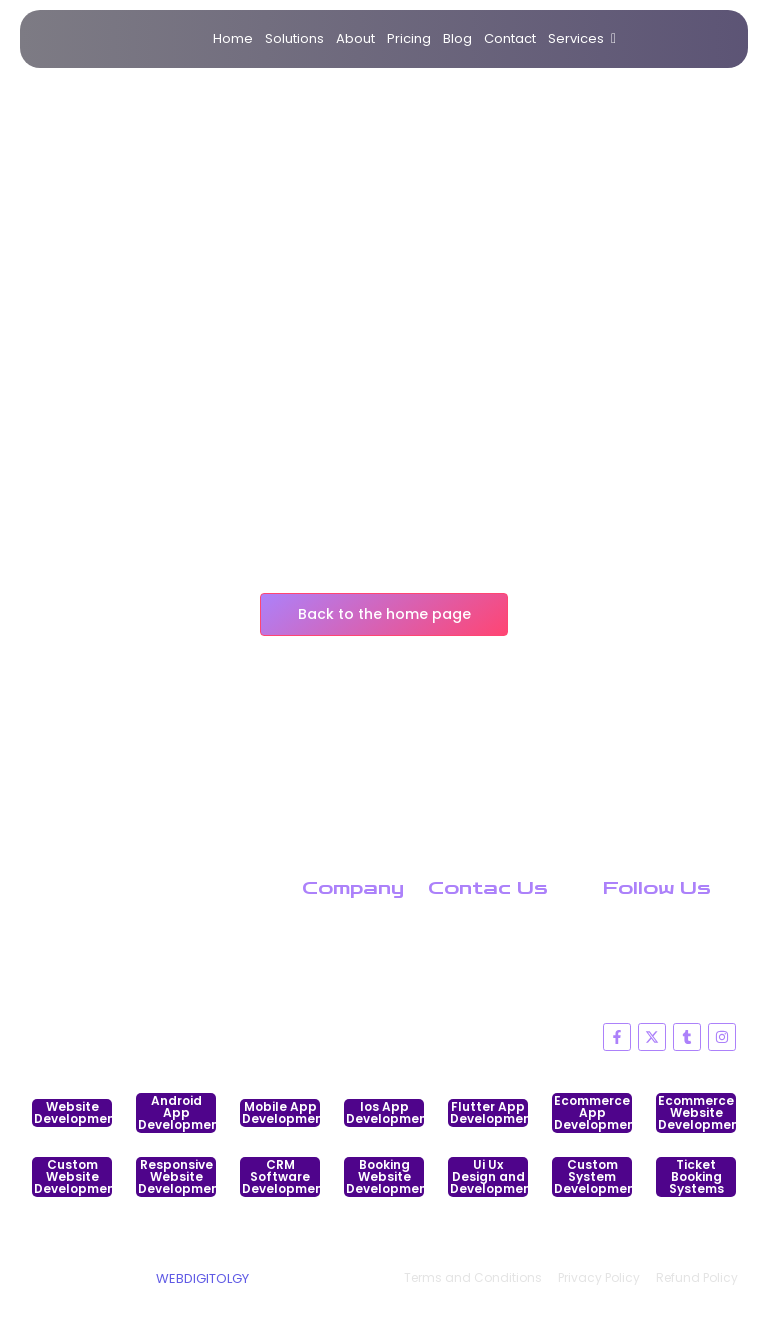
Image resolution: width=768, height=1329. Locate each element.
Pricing (409, 38)
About (355, 38)
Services (579, 39)
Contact (510, 38)
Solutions (294, 38)
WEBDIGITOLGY (202, 1278)
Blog (457, 38)
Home (233, 38)
